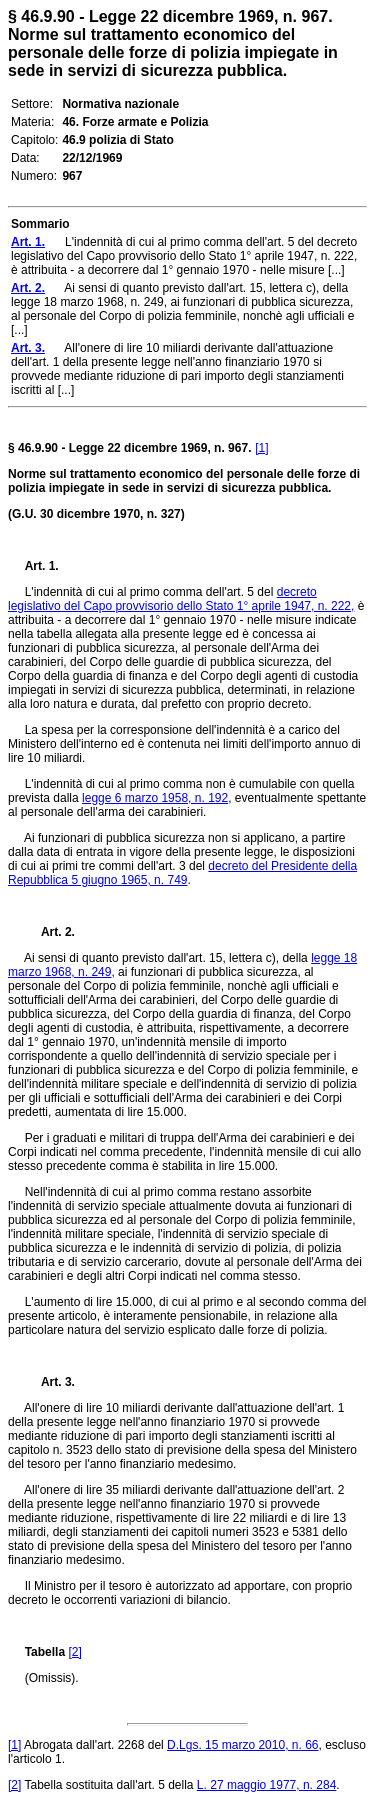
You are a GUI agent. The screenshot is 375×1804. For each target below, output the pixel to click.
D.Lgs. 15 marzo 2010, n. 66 (242, 1745)
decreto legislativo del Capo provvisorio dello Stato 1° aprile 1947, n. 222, (181, 599)
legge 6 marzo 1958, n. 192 (155, 798)
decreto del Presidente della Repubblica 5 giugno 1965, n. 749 (182, 873)
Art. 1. (42, 566)
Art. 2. (50, 932)
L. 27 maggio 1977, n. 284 (266, 1785)
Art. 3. (50, 1382)
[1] (261, 448)
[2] (74, 1652)
